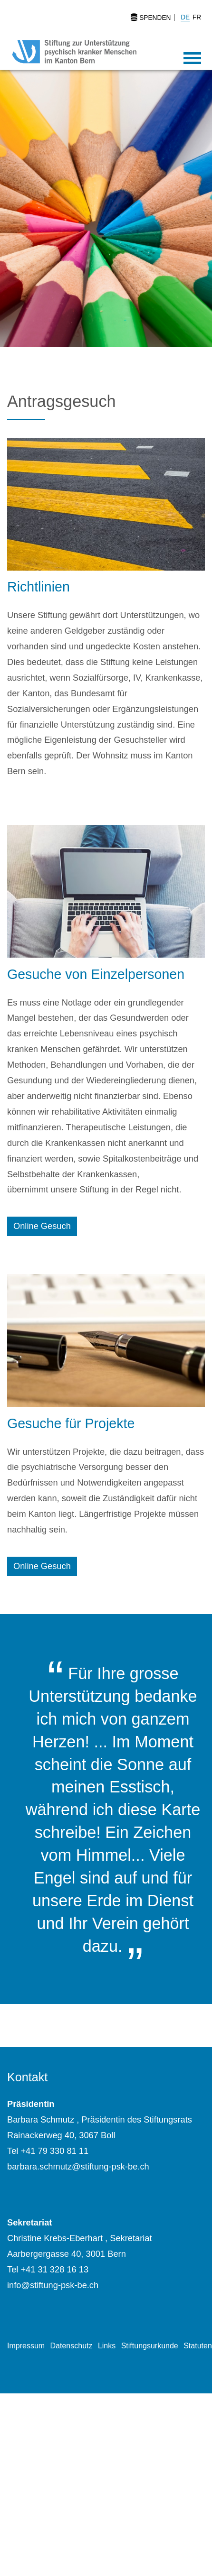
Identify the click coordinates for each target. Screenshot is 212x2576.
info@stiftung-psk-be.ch (52, 2285)
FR (197, 17)
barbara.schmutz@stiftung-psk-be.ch (78, 2166)
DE (185, 17)
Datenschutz (71, 2346)
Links (107, 2346)
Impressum (26, 2346)
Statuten (197, 2346)
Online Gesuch (42, 1226)
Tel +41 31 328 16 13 (47, 2269)
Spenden (151, 17)
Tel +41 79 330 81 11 (47, 2151)
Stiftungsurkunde (149, 2346)
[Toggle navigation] (192, 52)
